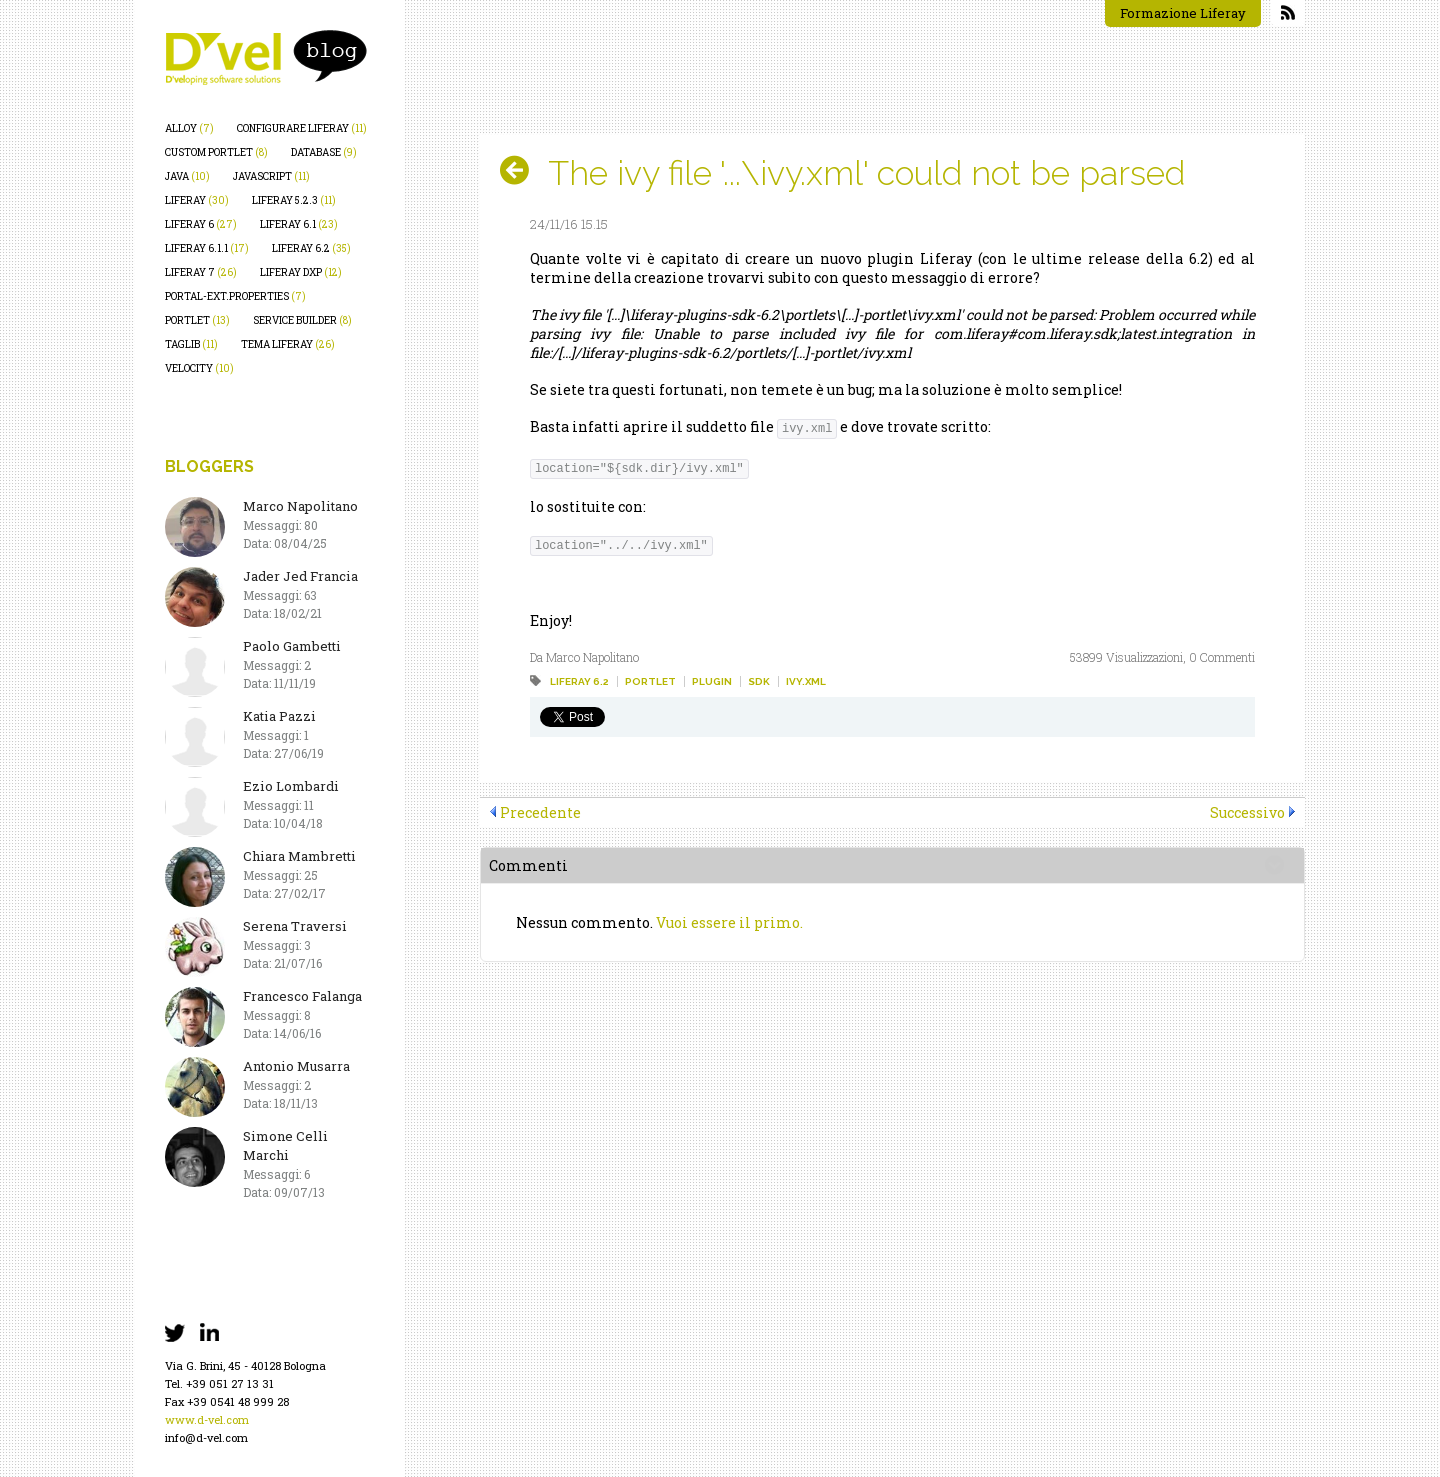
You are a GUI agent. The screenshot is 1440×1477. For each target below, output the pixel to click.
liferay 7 (201, 272)
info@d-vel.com (206, 1437)
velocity (199, 368)
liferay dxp (301, 272)
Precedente (540, 812)
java (187, 176)
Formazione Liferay (1183, 13)
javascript (271, 176)
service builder (302, 320)
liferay (197, 200)
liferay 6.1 (299, 224)
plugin (712, 681)
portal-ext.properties (235, 296)
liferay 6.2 (311, 248)
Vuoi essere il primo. (729, 922)
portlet (197, 320)
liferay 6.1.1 (207, 248)
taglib (191, 344)
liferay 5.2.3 (294, 200)
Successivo (1247, 812)
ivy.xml (806, 681)
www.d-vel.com (207, 1419)
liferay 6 (201, 224)
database (324, 152)
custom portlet (216, 152)
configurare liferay (302, 128)
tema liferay (288, 344)
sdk (759, 681)
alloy (189, 128)
